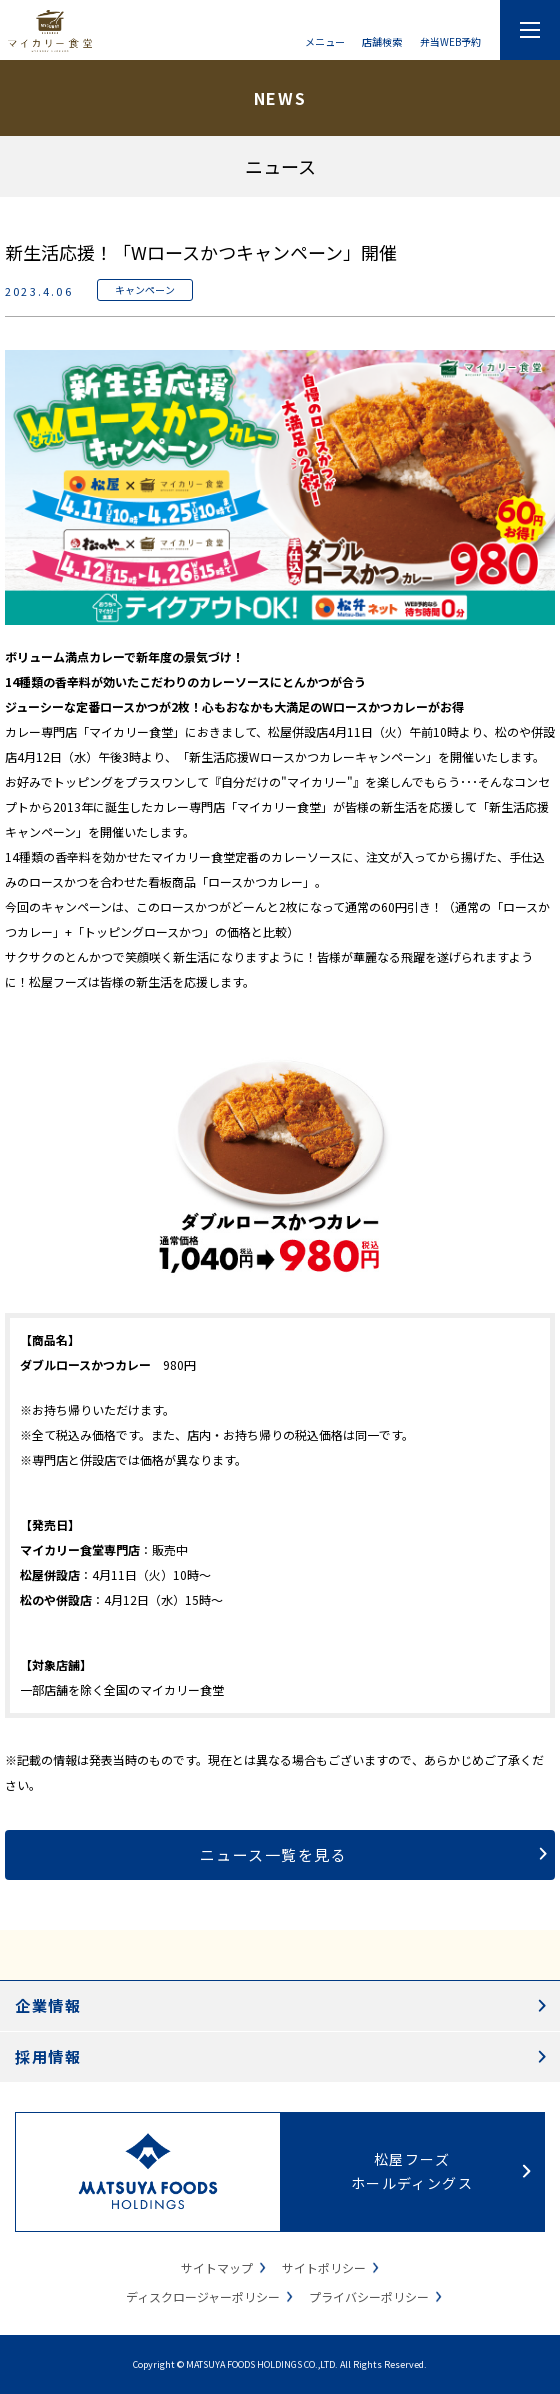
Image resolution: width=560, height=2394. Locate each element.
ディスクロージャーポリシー (203, 2296)
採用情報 (48, 2056)
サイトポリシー (324, 2267)
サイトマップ (217, 2267)
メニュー (325, 40)
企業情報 (48, 2005)
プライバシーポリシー (369, 2296)
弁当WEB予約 (450, 40)
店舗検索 (382, 40)
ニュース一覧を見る (274, 1854)
